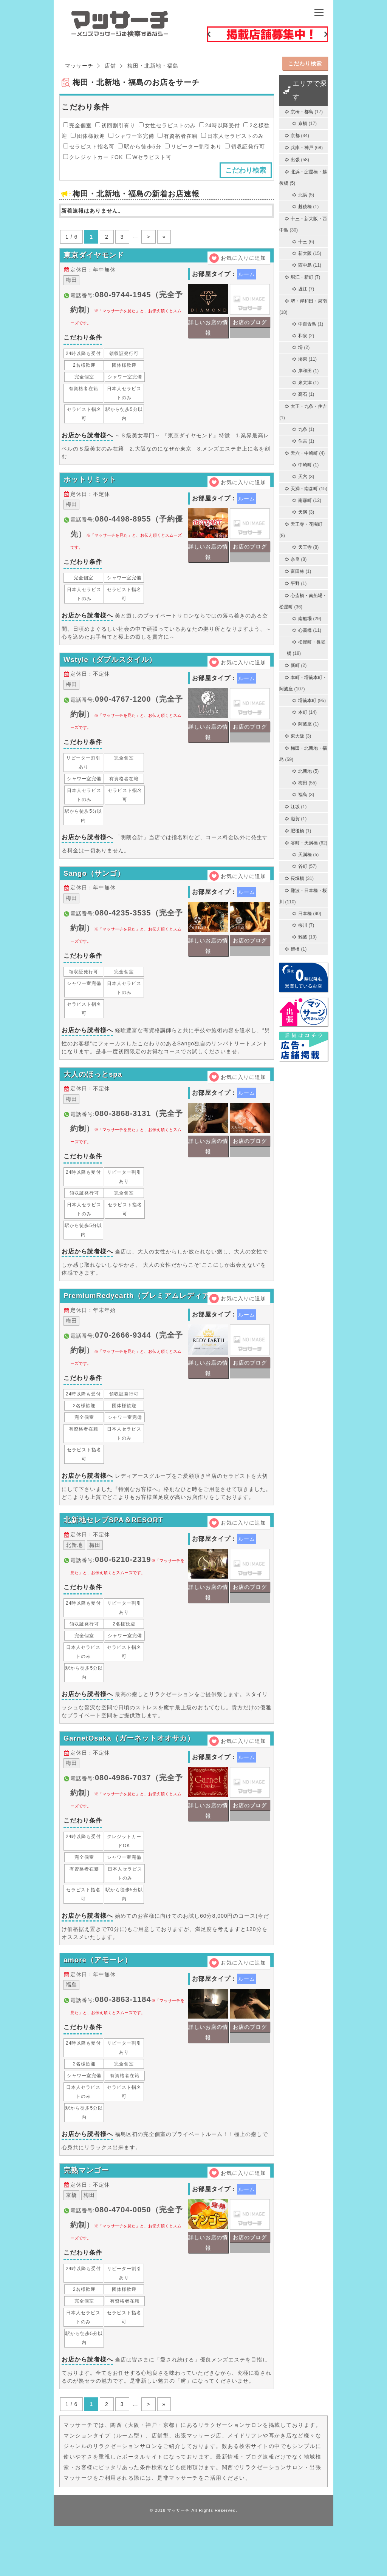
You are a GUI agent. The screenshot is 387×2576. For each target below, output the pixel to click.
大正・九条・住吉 (309, 406)
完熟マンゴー (87, 2218)
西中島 (305, 265)
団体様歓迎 (88, 136)
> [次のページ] (148, 237)
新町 (295, 665)
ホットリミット (91, 487)
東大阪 (297, 736)
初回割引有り (115, 125)
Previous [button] (209, 34)
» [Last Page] (164, 237)
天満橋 (305, 854)
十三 (302, 241)
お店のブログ (250, 327)
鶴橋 (295, 949)
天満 (302, 512)
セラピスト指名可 (89, 147)
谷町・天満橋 (304, 843)
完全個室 (77, 125)
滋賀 (295, 818)
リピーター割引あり (193, 147)
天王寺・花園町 (306, 524)
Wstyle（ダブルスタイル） (112, 672)
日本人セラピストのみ (232, 136)
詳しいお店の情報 (208, 332)
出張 (295, 159)
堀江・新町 (302, 277)
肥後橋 (297, 830)
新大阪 (305, 253)
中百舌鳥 (307, 324)
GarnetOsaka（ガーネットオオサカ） (132, 1776)
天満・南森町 (304, 488)
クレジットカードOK (93, 157)
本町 (302, 712)
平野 (295, 583)
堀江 (302, 289)
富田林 (297, 571)
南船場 (305, 618)
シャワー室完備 (131, 136)
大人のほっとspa (94, 1097)
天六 (302, 476)
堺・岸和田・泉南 (309, 301)
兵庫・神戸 (302, 147)
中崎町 (305, 465)
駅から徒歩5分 (139, 147)
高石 (302, 394)
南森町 (305, 500)
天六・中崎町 (304, 453)
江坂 (295, 806)
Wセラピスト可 (149, 157)
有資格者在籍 (178, 136)
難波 (302, 937)
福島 (302, 794)
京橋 (302, 123)
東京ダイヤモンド (95, 258)
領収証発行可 (245, 147)
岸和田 (305, 371)
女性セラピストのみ (167, 125)
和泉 (302, 335)
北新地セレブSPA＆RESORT (116, 1553)
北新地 (305, 771)
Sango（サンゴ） (95, 891)
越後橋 (305, 206)
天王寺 (305, 547)
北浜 (302, 195)
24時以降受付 (219, 125)
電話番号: (126, 312)
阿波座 (305, 724)
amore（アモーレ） (99, 2003)
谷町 (302, 866)
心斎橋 (305, 630)
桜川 (302, 925)
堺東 (302, 359)
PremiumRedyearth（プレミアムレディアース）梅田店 (164, 1324)
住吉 (302, 441)
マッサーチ (178, 2560)
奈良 (295, 559)
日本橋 (305, 913)
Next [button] (325, 34)
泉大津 (305, 382)
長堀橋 (297, 878)
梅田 (302, 783)
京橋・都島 (302, 111)
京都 (295, 135)
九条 (302, 429)
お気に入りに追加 (243, 258)
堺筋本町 (307, 700)
